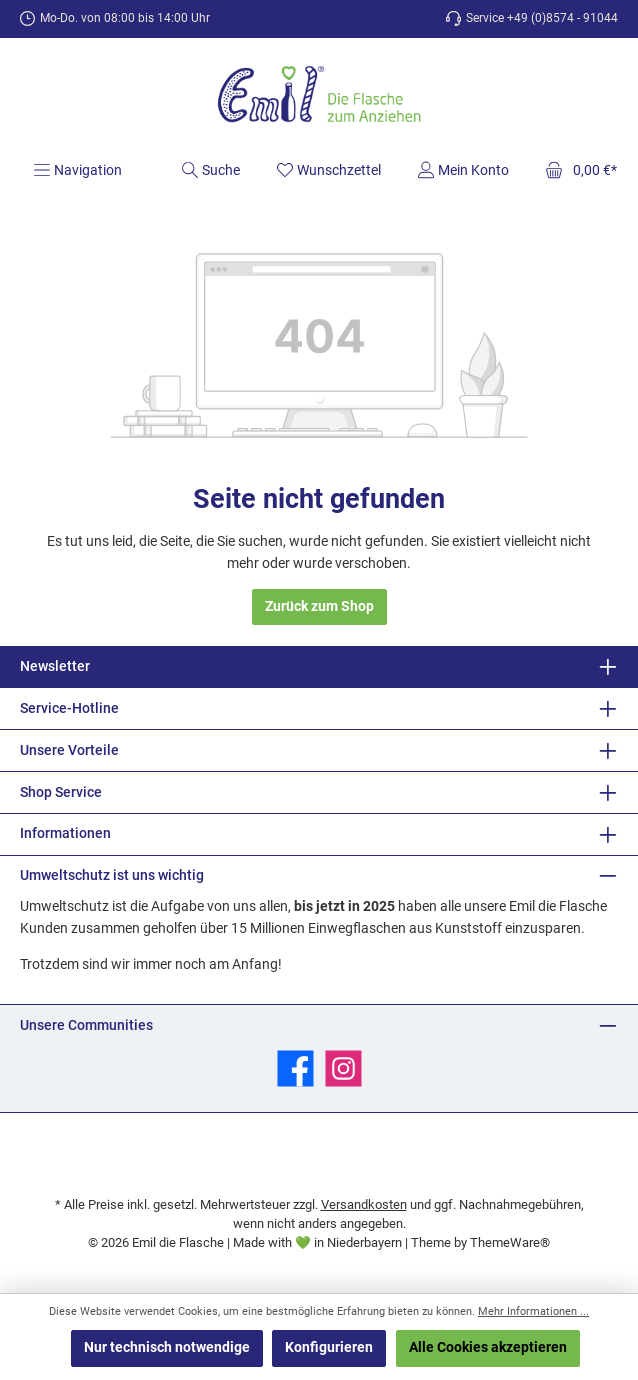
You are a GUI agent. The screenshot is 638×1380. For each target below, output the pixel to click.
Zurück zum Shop (319, 606)
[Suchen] (210, 170)
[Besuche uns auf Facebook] (295, 1068)
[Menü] (77, 170)
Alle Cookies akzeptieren (488, 1347)
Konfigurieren (329, 1347)
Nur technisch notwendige (167, 1347)
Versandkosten (364, 1204)
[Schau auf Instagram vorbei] (343, 1068)
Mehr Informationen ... (533, 1311)
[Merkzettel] (328, 170)
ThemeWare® (510, 1242)
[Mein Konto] (463, 170)
